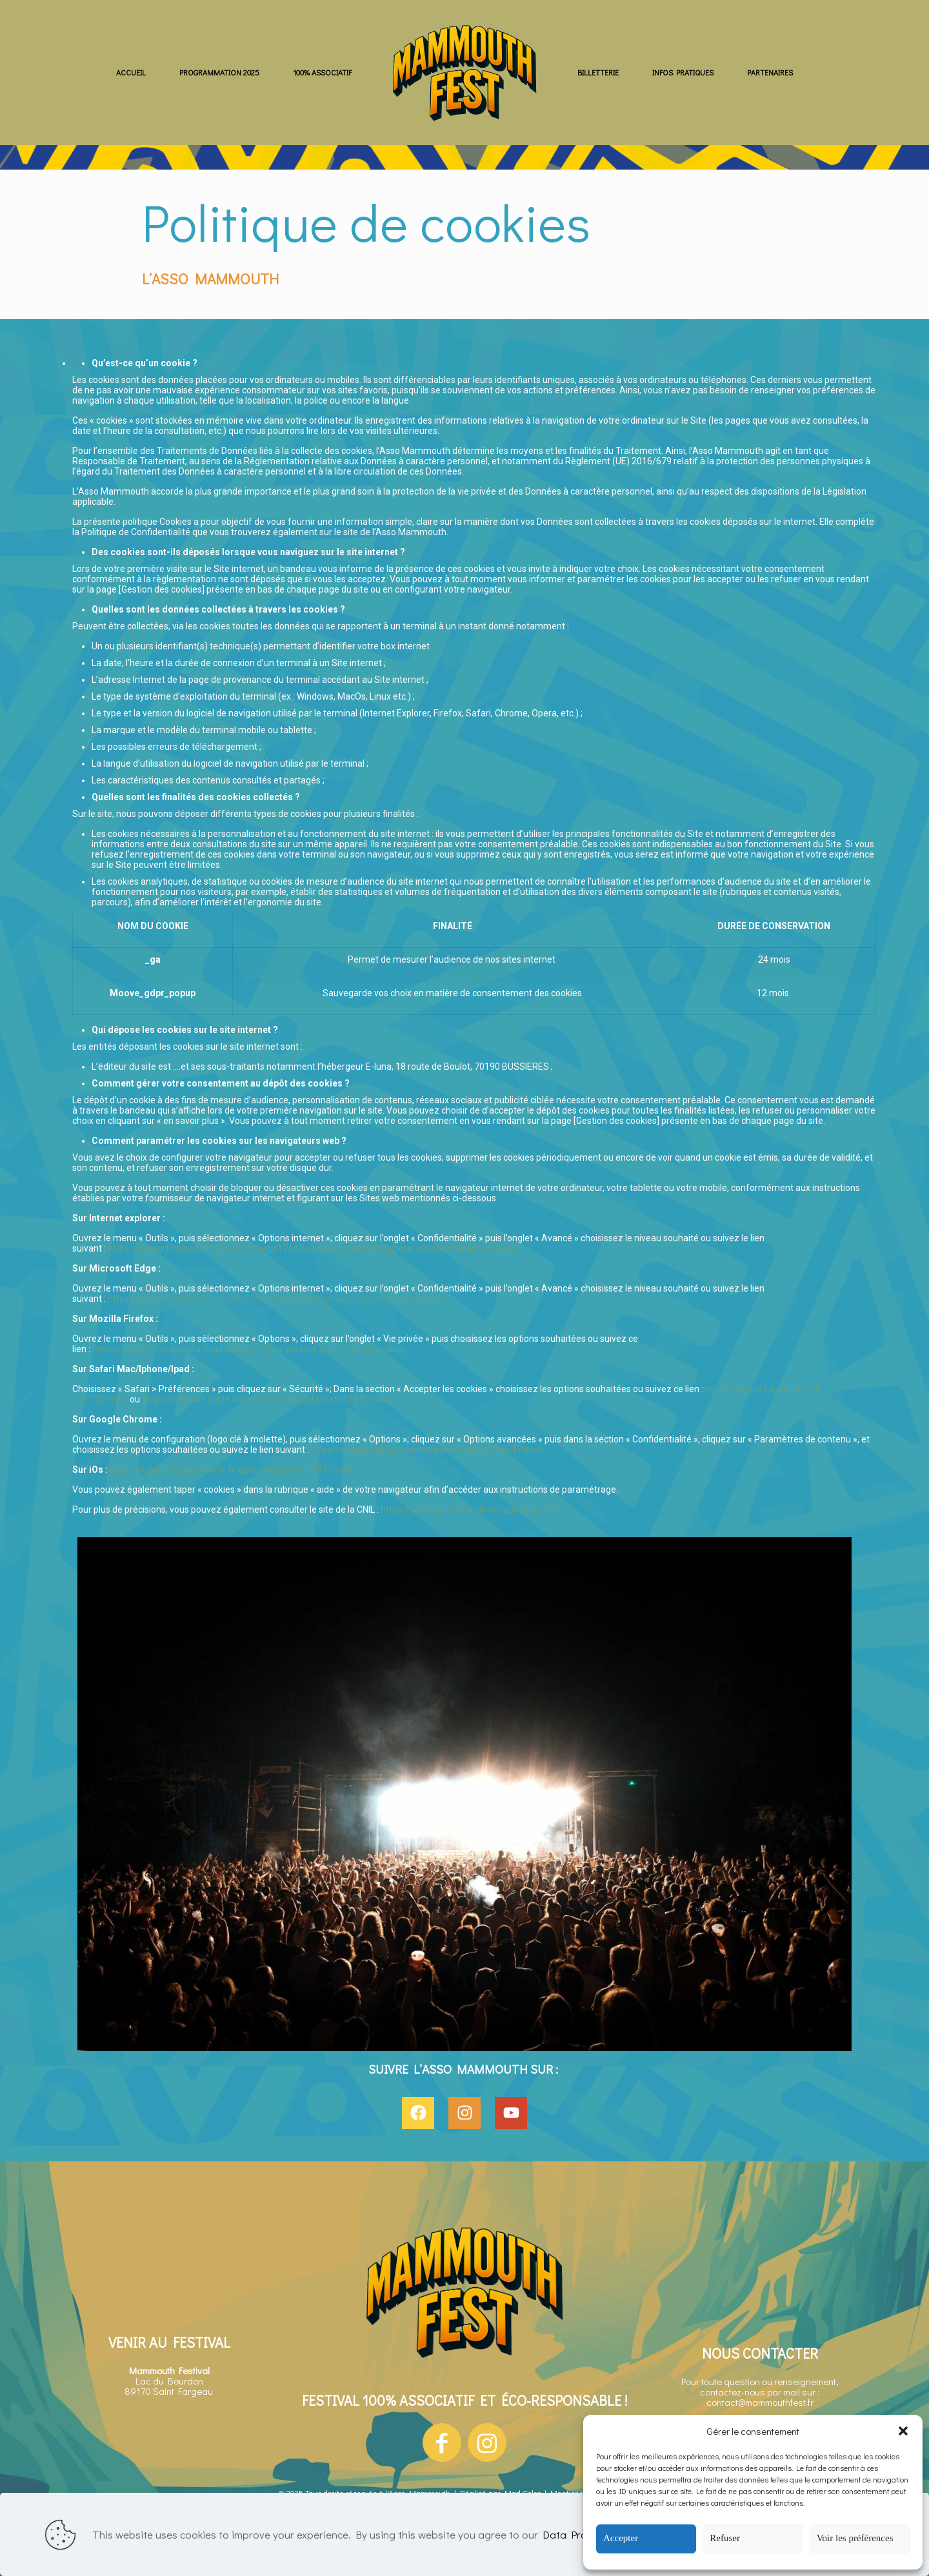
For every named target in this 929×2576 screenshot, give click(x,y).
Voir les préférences (855, 2538)
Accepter (620, 2538)
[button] (903, 2430)
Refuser (725, 2538)
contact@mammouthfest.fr (760, 2401)
